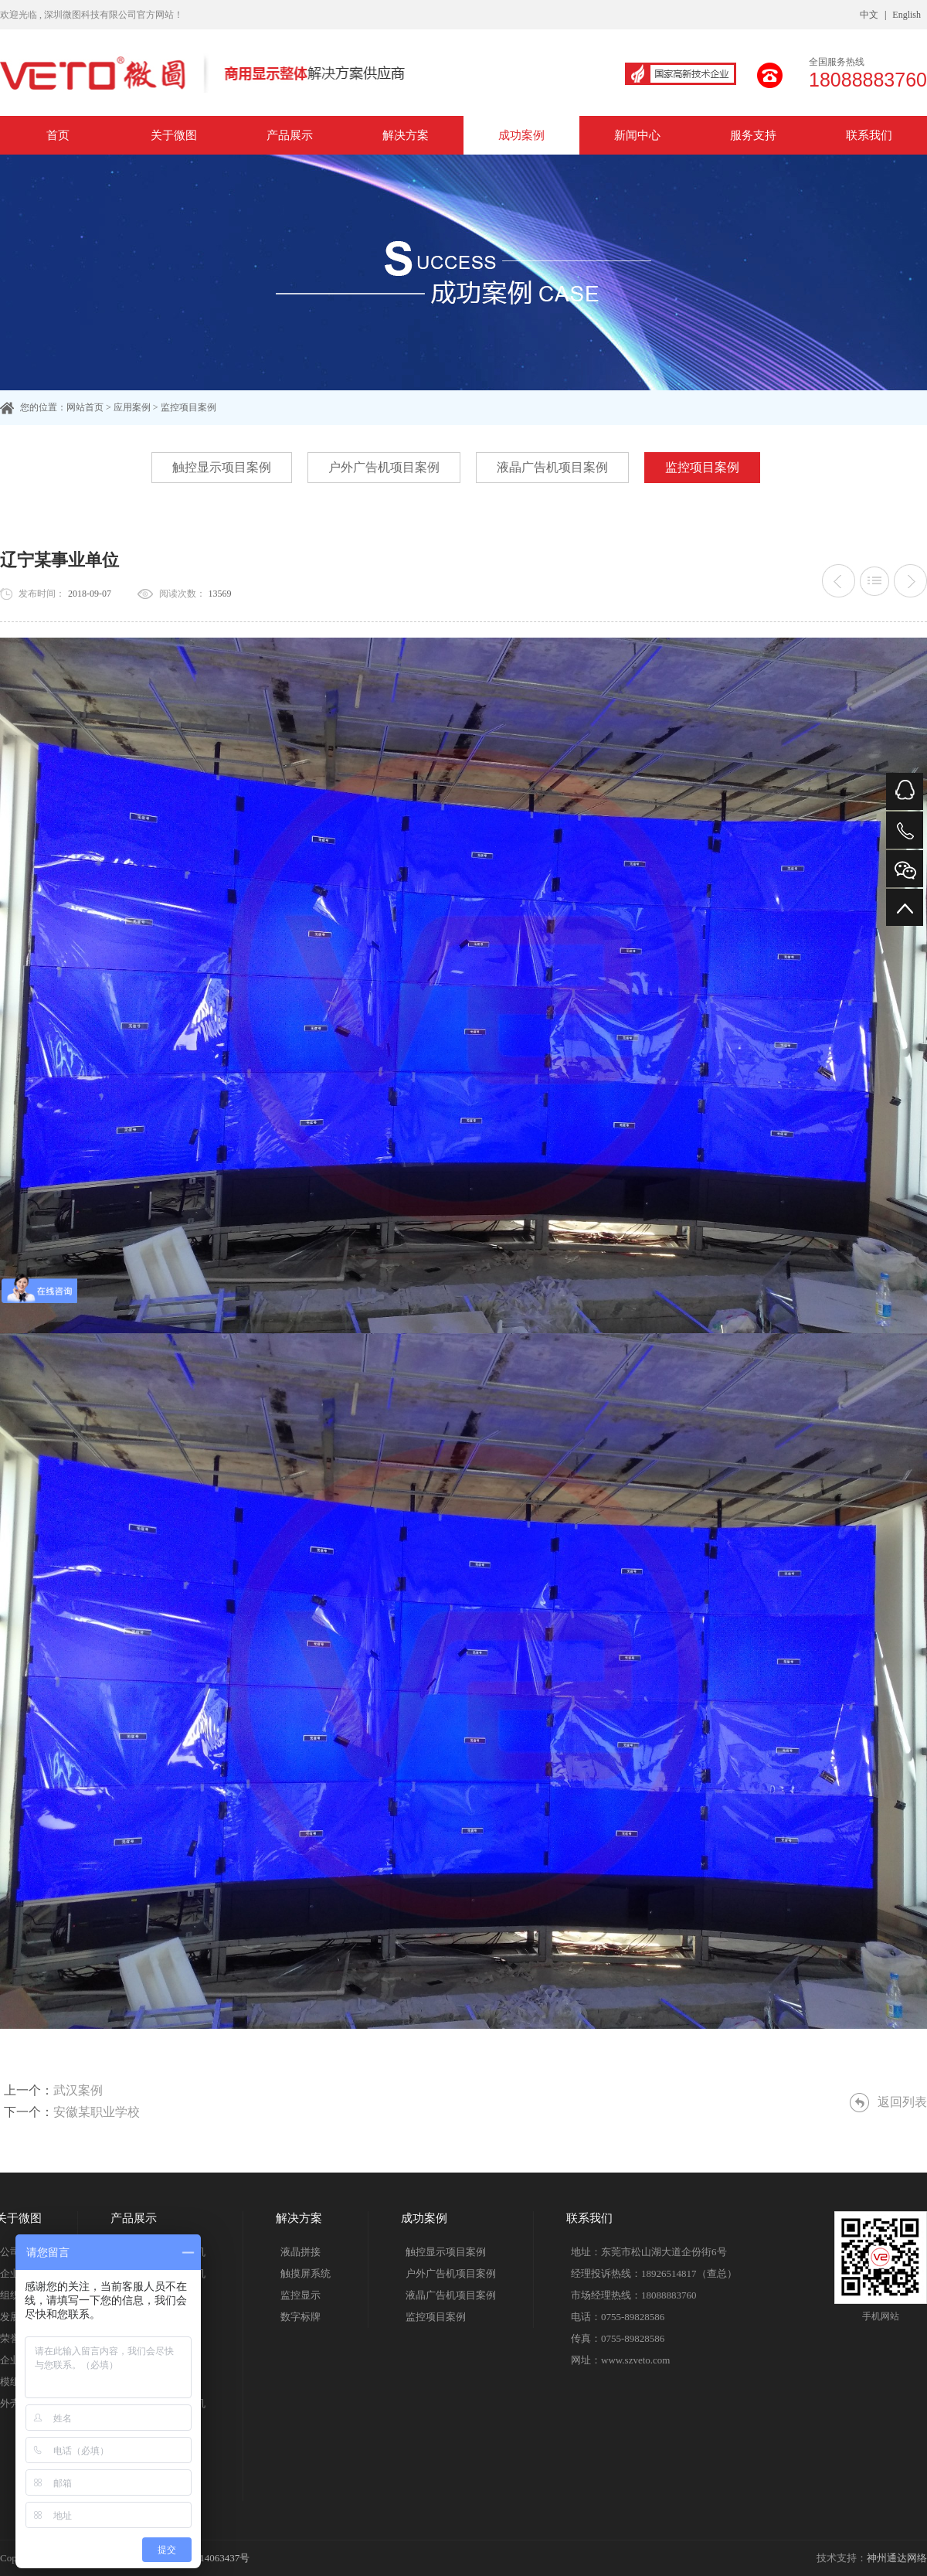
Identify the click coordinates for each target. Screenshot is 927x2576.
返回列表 (902, 2101)
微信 (904, 868)
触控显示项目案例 (221, 467)
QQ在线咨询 (904, 791)
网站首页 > (90, 407)
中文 (869, 14)
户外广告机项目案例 (384, 467)
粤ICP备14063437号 (207, 2558)
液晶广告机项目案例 (552, 467)
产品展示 (290, 135)
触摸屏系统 (305, 2273)
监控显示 (300, 2295)
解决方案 (405, 135)
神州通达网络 (897, 2558)
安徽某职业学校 (96, 2111)
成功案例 (521, 135)
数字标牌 (300, 2316)
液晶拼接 (300, 2252)
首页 (58, 135)
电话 (904, 830)
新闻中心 (637, 135)
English (906, 14)
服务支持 (753, 135)
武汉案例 (78, 2090)
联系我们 (869, 135)
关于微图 (174, 135)
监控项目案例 (702, 467)
